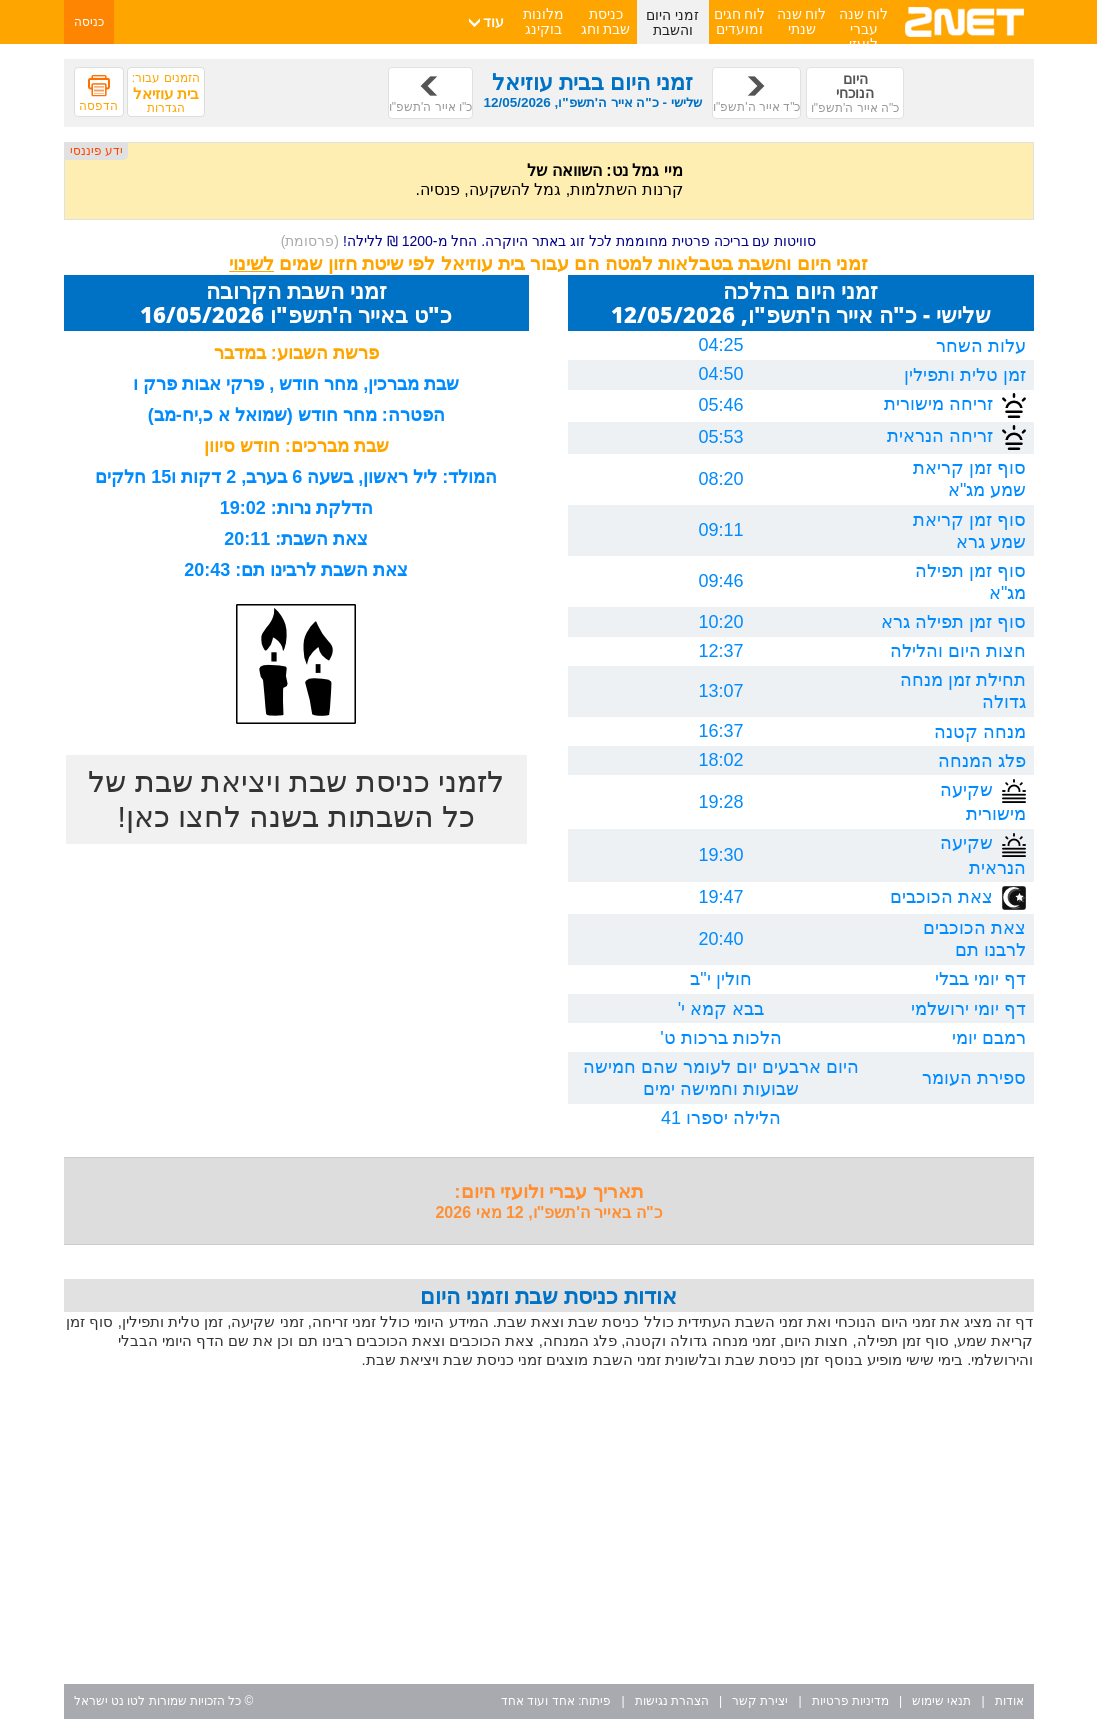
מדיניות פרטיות (850, 1701)
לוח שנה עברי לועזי (864, 29)
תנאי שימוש (941, 1701)
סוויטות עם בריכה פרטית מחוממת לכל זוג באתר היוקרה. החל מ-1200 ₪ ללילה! (549, 241)
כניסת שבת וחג (606, 21)
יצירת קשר (760, 1701)
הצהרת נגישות (672, 1701)
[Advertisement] (549, 1529)
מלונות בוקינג (543, 21)
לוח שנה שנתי (802, 21)
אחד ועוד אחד (538, 1701)
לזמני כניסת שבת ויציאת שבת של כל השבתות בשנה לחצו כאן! (296, 799)
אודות (1009, 1701)
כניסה (89, 22)
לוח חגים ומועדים (740, 21)
